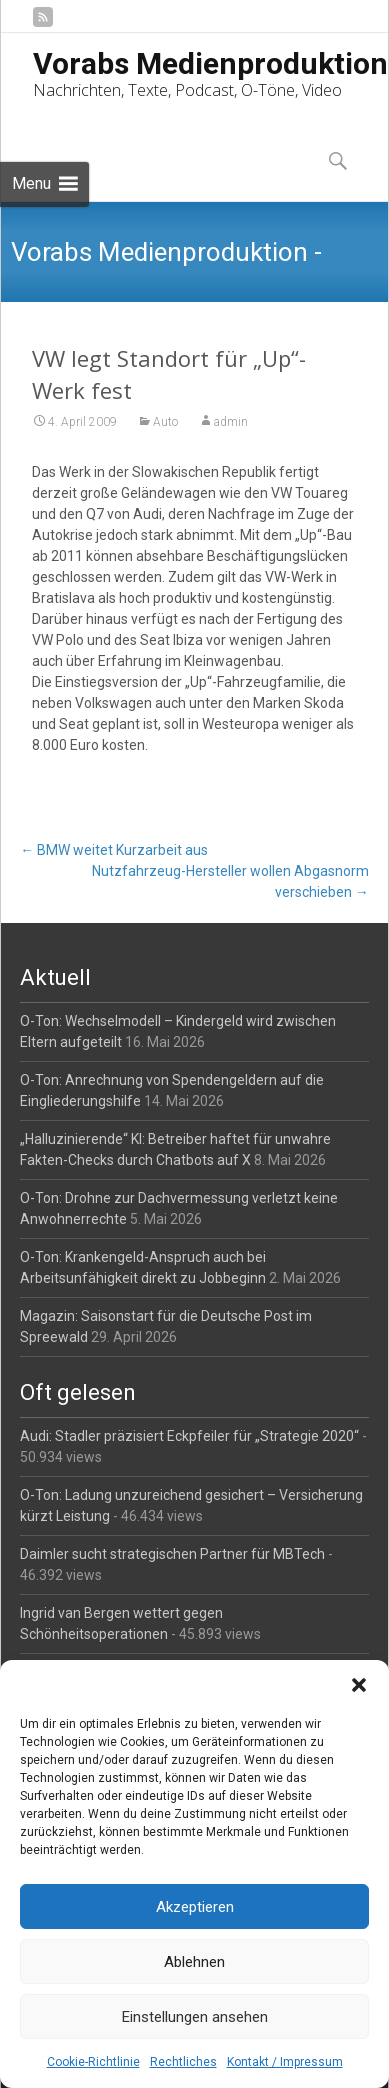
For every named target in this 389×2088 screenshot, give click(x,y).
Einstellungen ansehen (195, 2017)
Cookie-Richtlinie (93, 2062)
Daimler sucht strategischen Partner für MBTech (172, 1554)
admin (231, 422)
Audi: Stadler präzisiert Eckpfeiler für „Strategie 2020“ (189, 1436)
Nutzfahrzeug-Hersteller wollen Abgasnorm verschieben (230, 881)
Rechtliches (183, 2062)
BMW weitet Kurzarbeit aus (114, 850)
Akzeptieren (195, 1907)
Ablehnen (194, 1962)
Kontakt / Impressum (285, 2062)
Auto (165, 422)
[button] (359, 1685)
